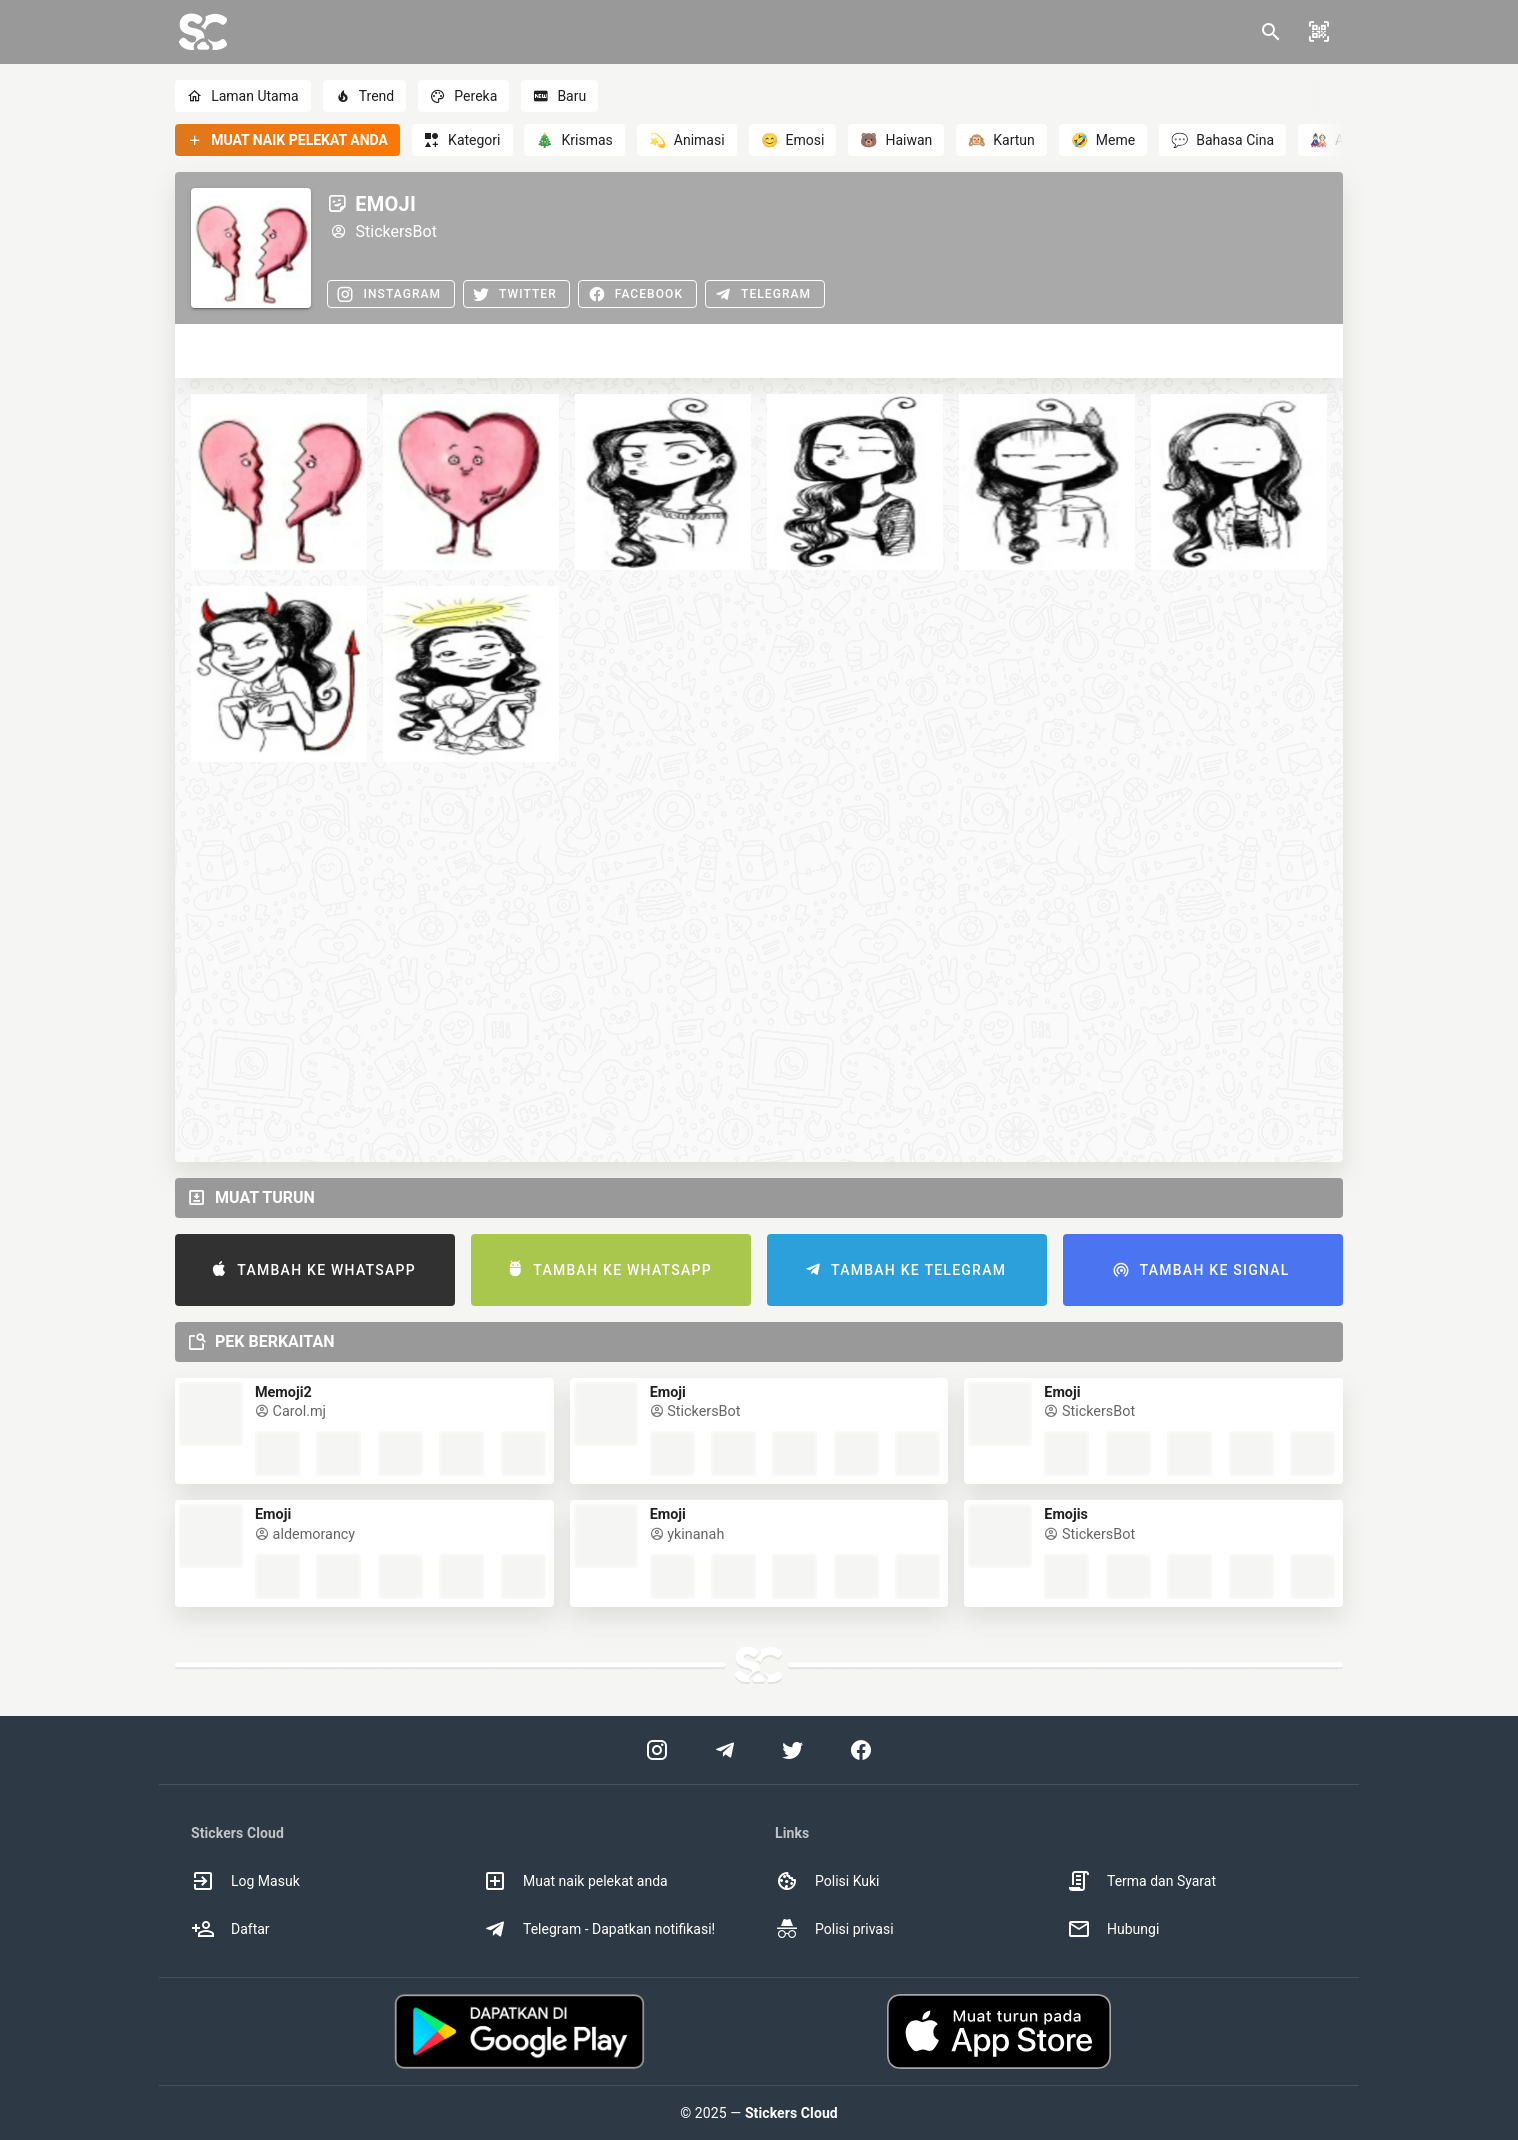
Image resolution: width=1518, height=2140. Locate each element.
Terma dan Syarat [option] (1141, 1881)
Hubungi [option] (1113, 1929)
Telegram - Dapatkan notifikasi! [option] (599, 1929)
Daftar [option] (230, 1929)
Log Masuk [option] (245, 1881)
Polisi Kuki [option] (827, 1881)
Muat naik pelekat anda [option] (575, 1881)
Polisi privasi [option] (834, 1929)
